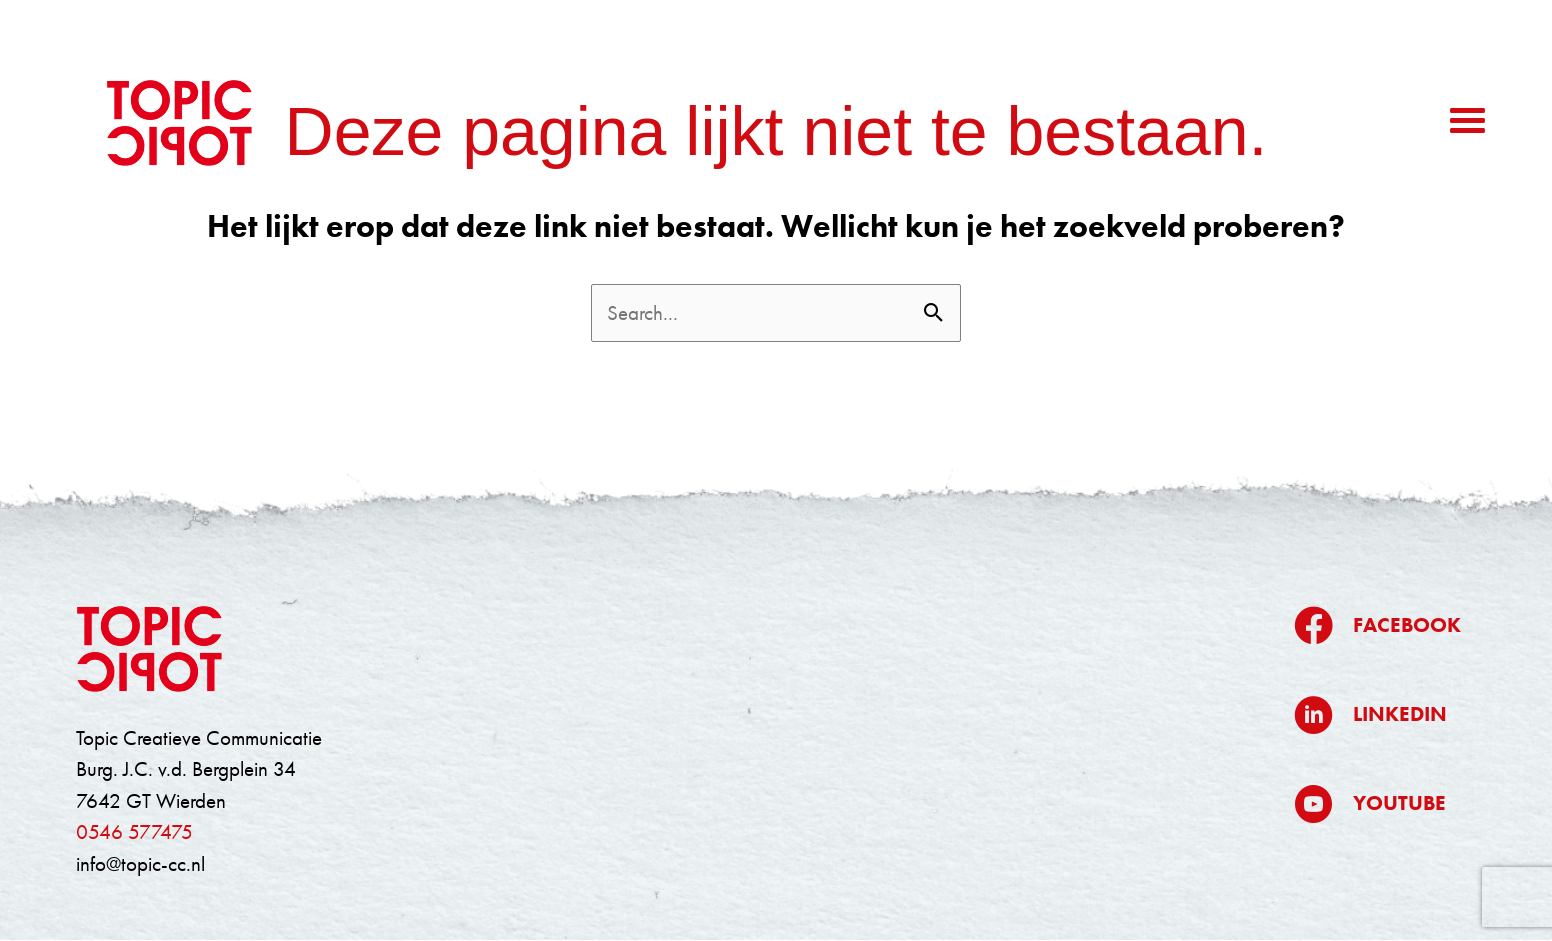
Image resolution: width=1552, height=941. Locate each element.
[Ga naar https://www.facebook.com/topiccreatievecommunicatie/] (1378, 625)
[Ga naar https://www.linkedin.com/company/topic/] (1378, 714)
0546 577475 (134, 831)
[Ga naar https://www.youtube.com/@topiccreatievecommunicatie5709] (1378, 803)
